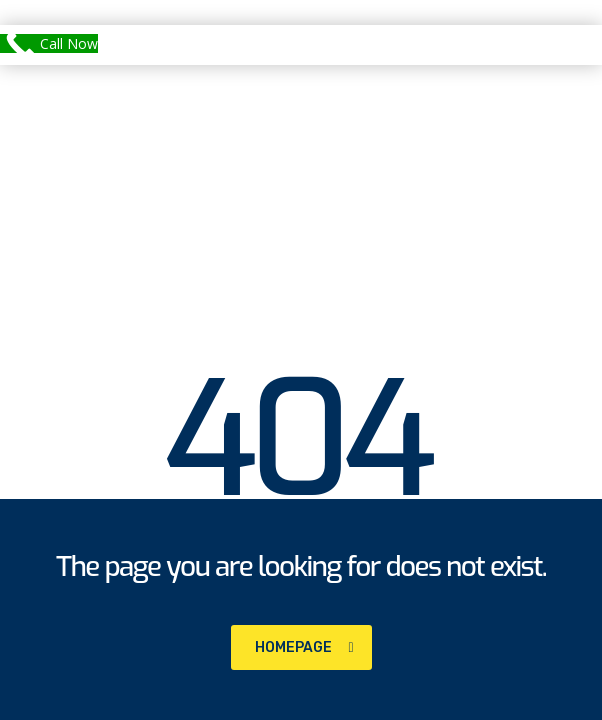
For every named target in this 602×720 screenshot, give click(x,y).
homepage (304, 647)
